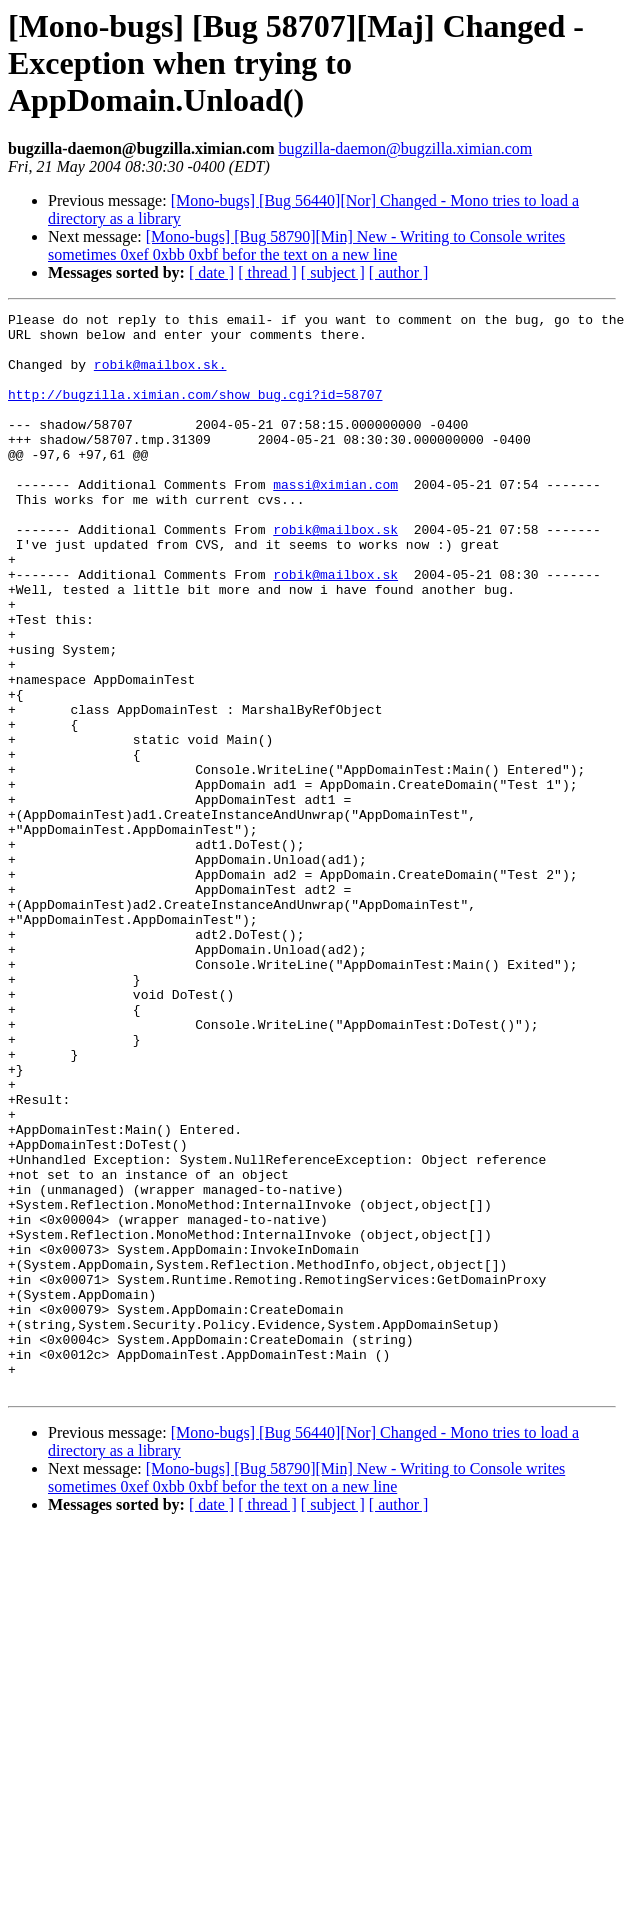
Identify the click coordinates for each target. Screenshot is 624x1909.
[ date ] (211, 272)
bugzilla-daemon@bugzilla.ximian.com (405, 148)
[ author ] (399, 272)
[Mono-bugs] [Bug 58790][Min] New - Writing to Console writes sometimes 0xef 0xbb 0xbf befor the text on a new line (306, 245)
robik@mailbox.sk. (160, 376)
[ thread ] (267, 272)
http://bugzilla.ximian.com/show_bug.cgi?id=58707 (195, 412)
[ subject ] (333, 272)
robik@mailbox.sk (335, 574)
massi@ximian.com (335, 520)
